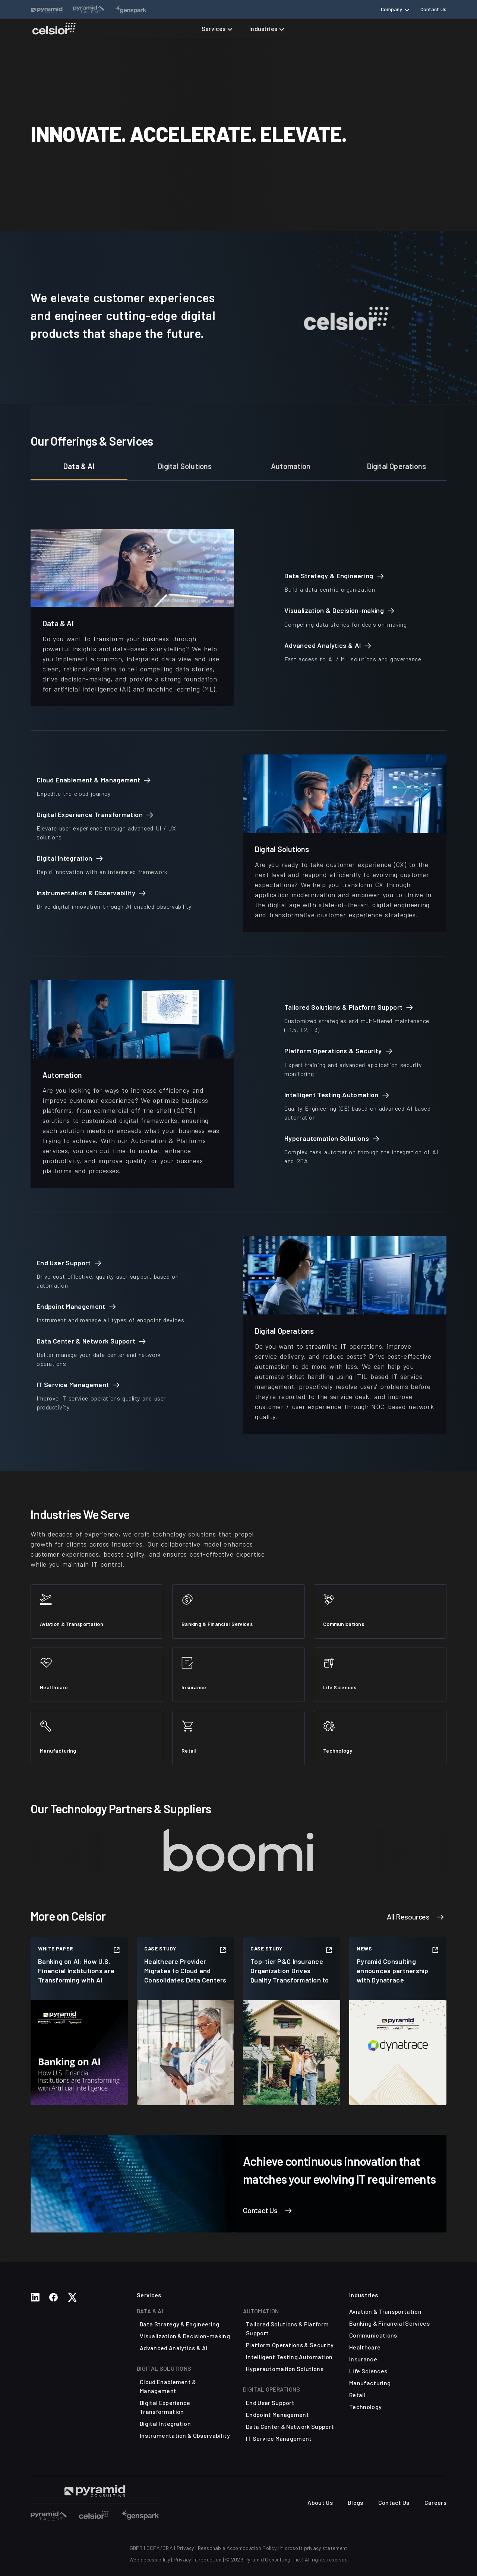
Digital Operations (396, 466)
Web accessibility (149, 2559)
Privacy (185, 2548)
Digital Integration (165, 2423)
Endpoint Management (277, 2414)
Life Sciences (368, 2370)
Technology (365, 2406)
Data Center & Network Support (290, 2426)
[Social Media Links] (35, 2297)
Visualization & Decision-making (185, 2335)
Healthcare (364, 2347)
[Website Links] (47, 9)
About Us (320, 2502)
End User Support (270, 2402)
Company (391, 9)
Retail (357, 2394)
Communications (373, 2335)
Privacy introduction (198, 2559)
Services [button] (213, 28)
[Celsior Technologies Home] (54, 29)
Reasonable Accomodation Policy (237, 2548)
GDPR (136, 2548)
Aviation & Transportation (385, 2311)
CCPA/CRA (159, 2548)
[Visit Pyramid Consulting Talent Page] (95, 2491)
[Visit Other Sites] (49, 2514)
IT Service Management (279, 2438)
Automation (290, 466)
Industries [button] (263, 28)
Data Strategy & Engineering (179, 2323)
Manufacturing (370, 2382)
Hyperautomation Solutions (284, 2368)
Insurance (363, 2359)
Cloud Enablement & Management (168, 2386)
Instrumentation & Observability (185, 2435)
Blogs (355, 2502)
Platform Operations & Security (290, 2344)
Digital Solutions (185, 466)
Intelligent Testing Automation (289, 2356)
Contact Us (433, 9)
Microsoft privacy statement (314, 2548)
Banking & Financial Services (389, 2323)
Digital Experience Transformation (165, 2407)
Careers (435, 2502)
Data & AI (79, 466)
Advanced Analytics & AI (173, 2347)
